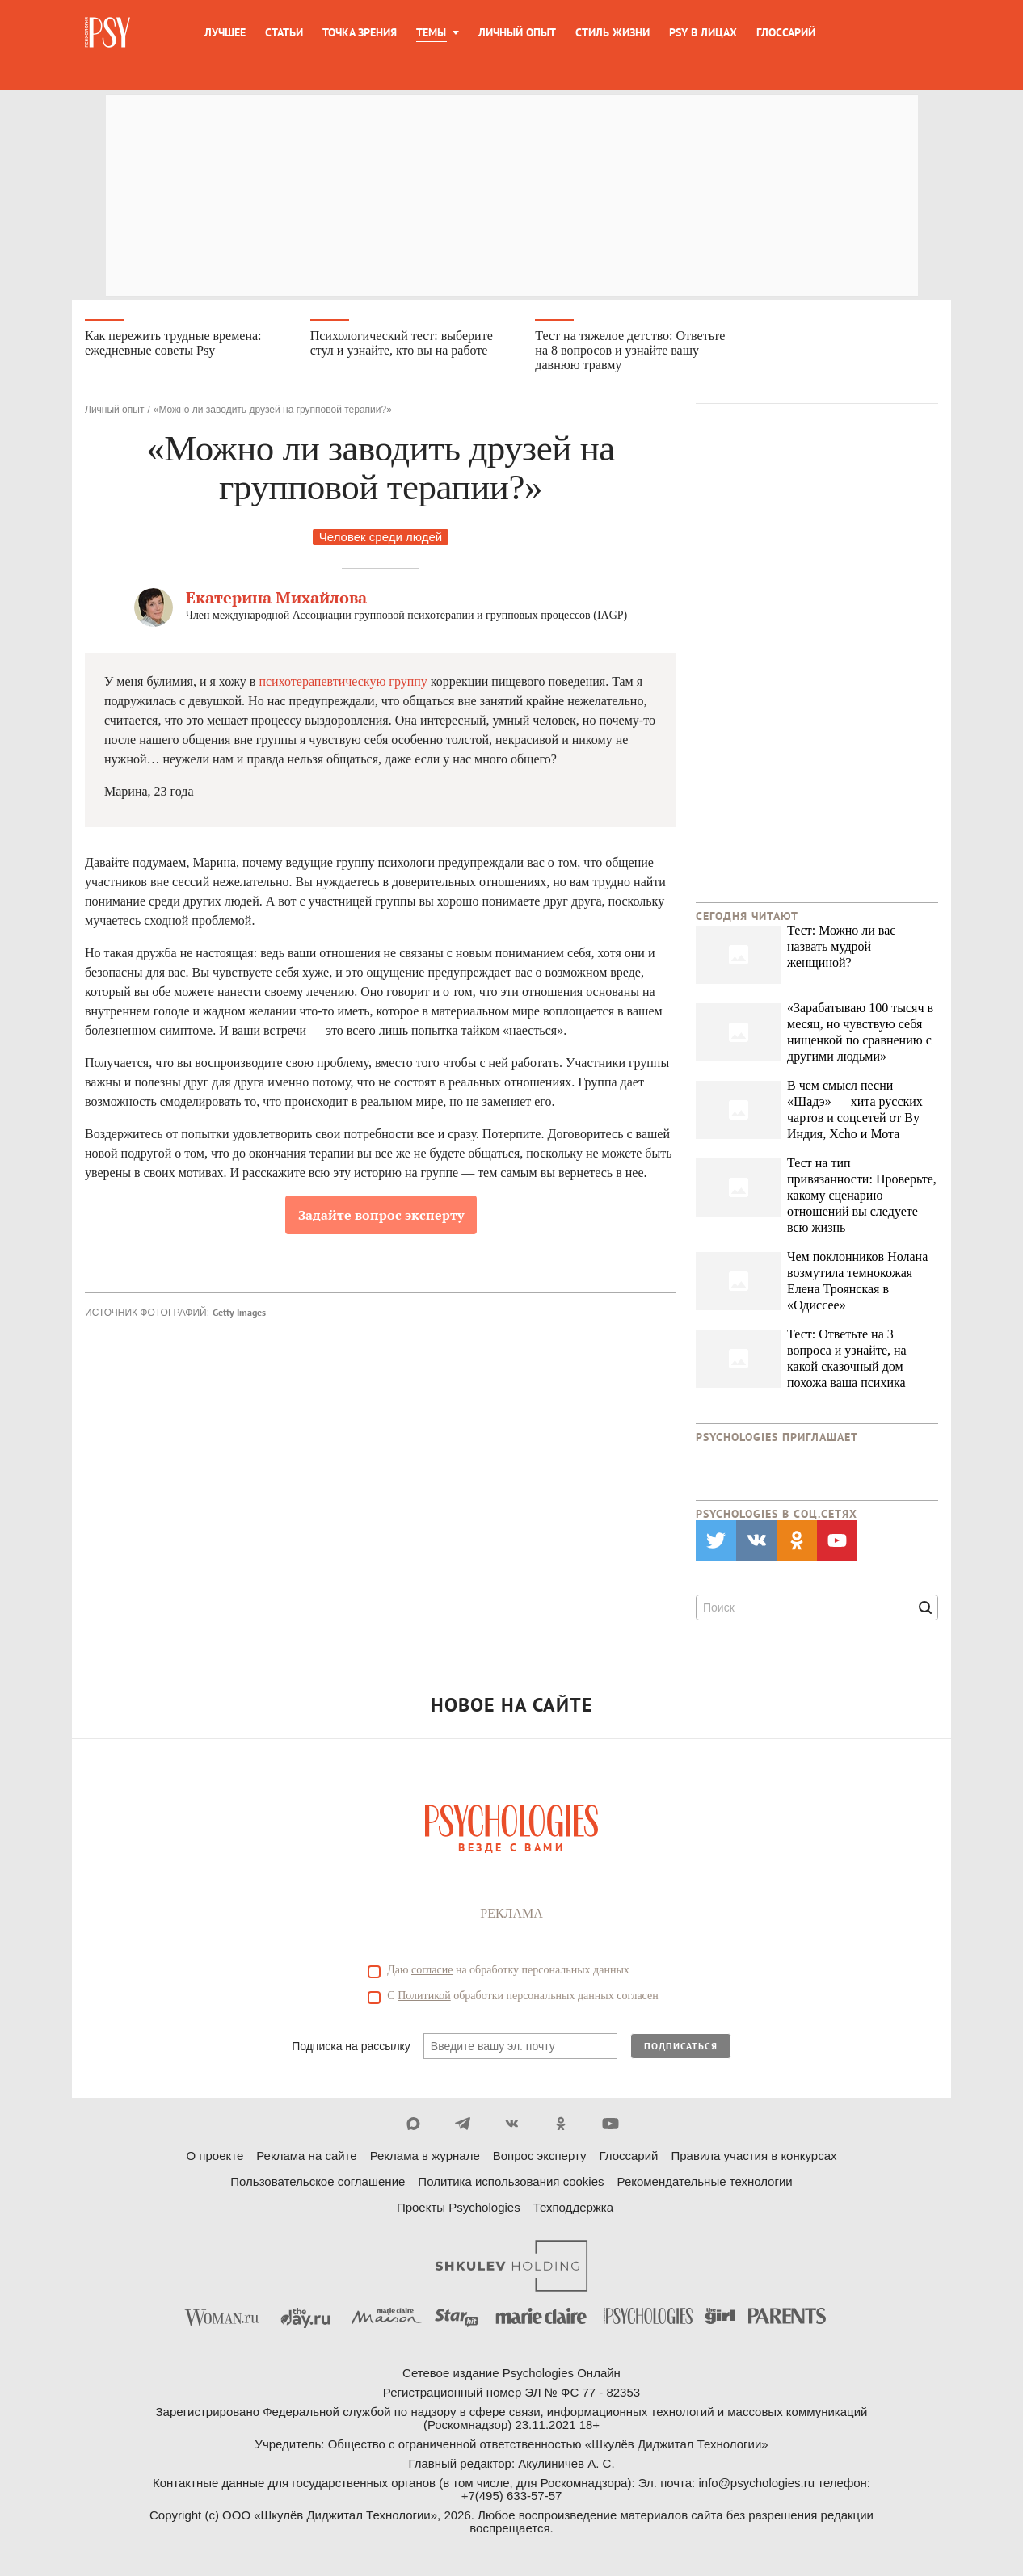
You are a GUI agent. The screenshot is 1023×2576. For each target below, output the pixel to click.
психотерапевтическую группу (343, 684)
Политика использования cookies (511, 2184)
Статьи (284, 32)
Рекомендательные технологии (705, 2184)
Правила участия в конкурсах (753, 2158)
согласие (432, 1972)
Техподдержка (573, 2210)
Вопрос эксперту (540, 2158)
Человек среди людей (380, 539)
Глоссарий (785, 32)
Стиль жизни (612, 32)
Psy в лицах (703, 32)
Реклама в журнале (425, 2158)
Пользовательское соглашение (317, 2184)
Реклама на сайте (306, 2158)
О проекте (215, 2158)
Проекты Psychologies (458, 2210)
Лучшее (225, 32)
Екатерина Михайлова (276, 600)
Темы (431, 32)
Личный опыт (517, 32)
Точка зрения (359, 32)
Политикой (424, 1998)
